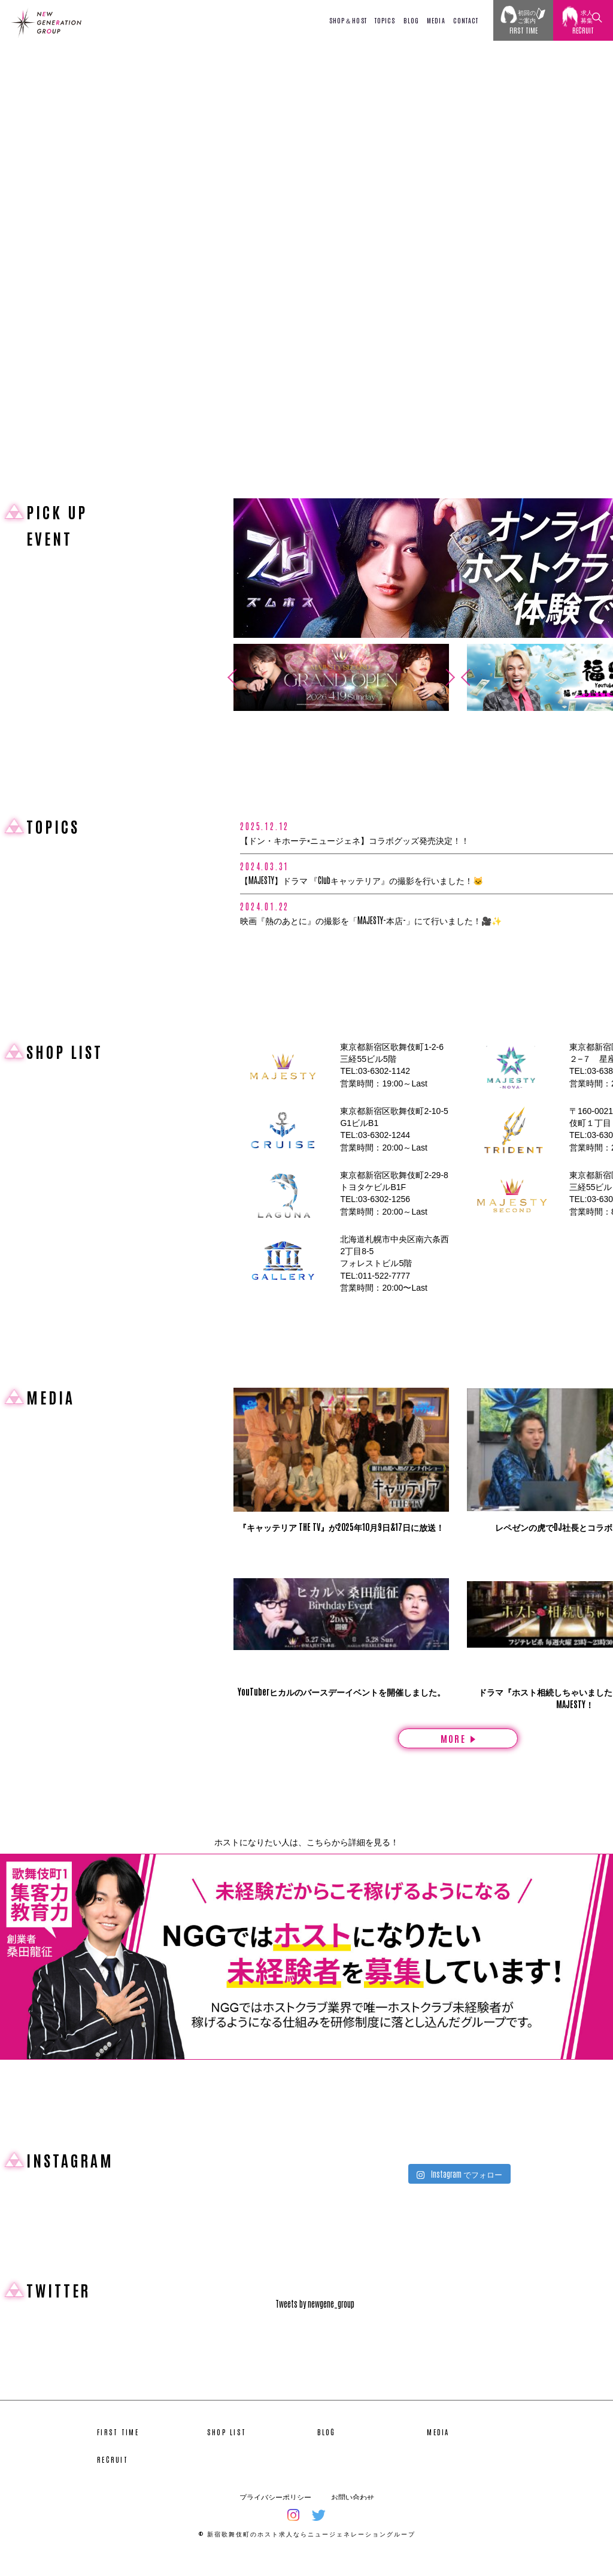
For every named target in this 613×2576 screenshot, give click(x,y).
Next (454, 677)
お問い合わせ (352, 2513)
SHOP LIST (227, 2449)
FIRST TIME (118, 2449)
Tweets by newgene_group (314, 2320)
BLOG (411, 20)
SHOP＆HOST (348, 20)
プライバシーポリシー (275, 2513)
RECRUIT (112, 2476)
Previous (228, 677)
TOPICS (385, 20)
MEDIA (436, 20)
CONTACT (466, 20)
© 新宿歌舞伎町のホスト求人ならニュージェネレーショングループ (306, 2550)
